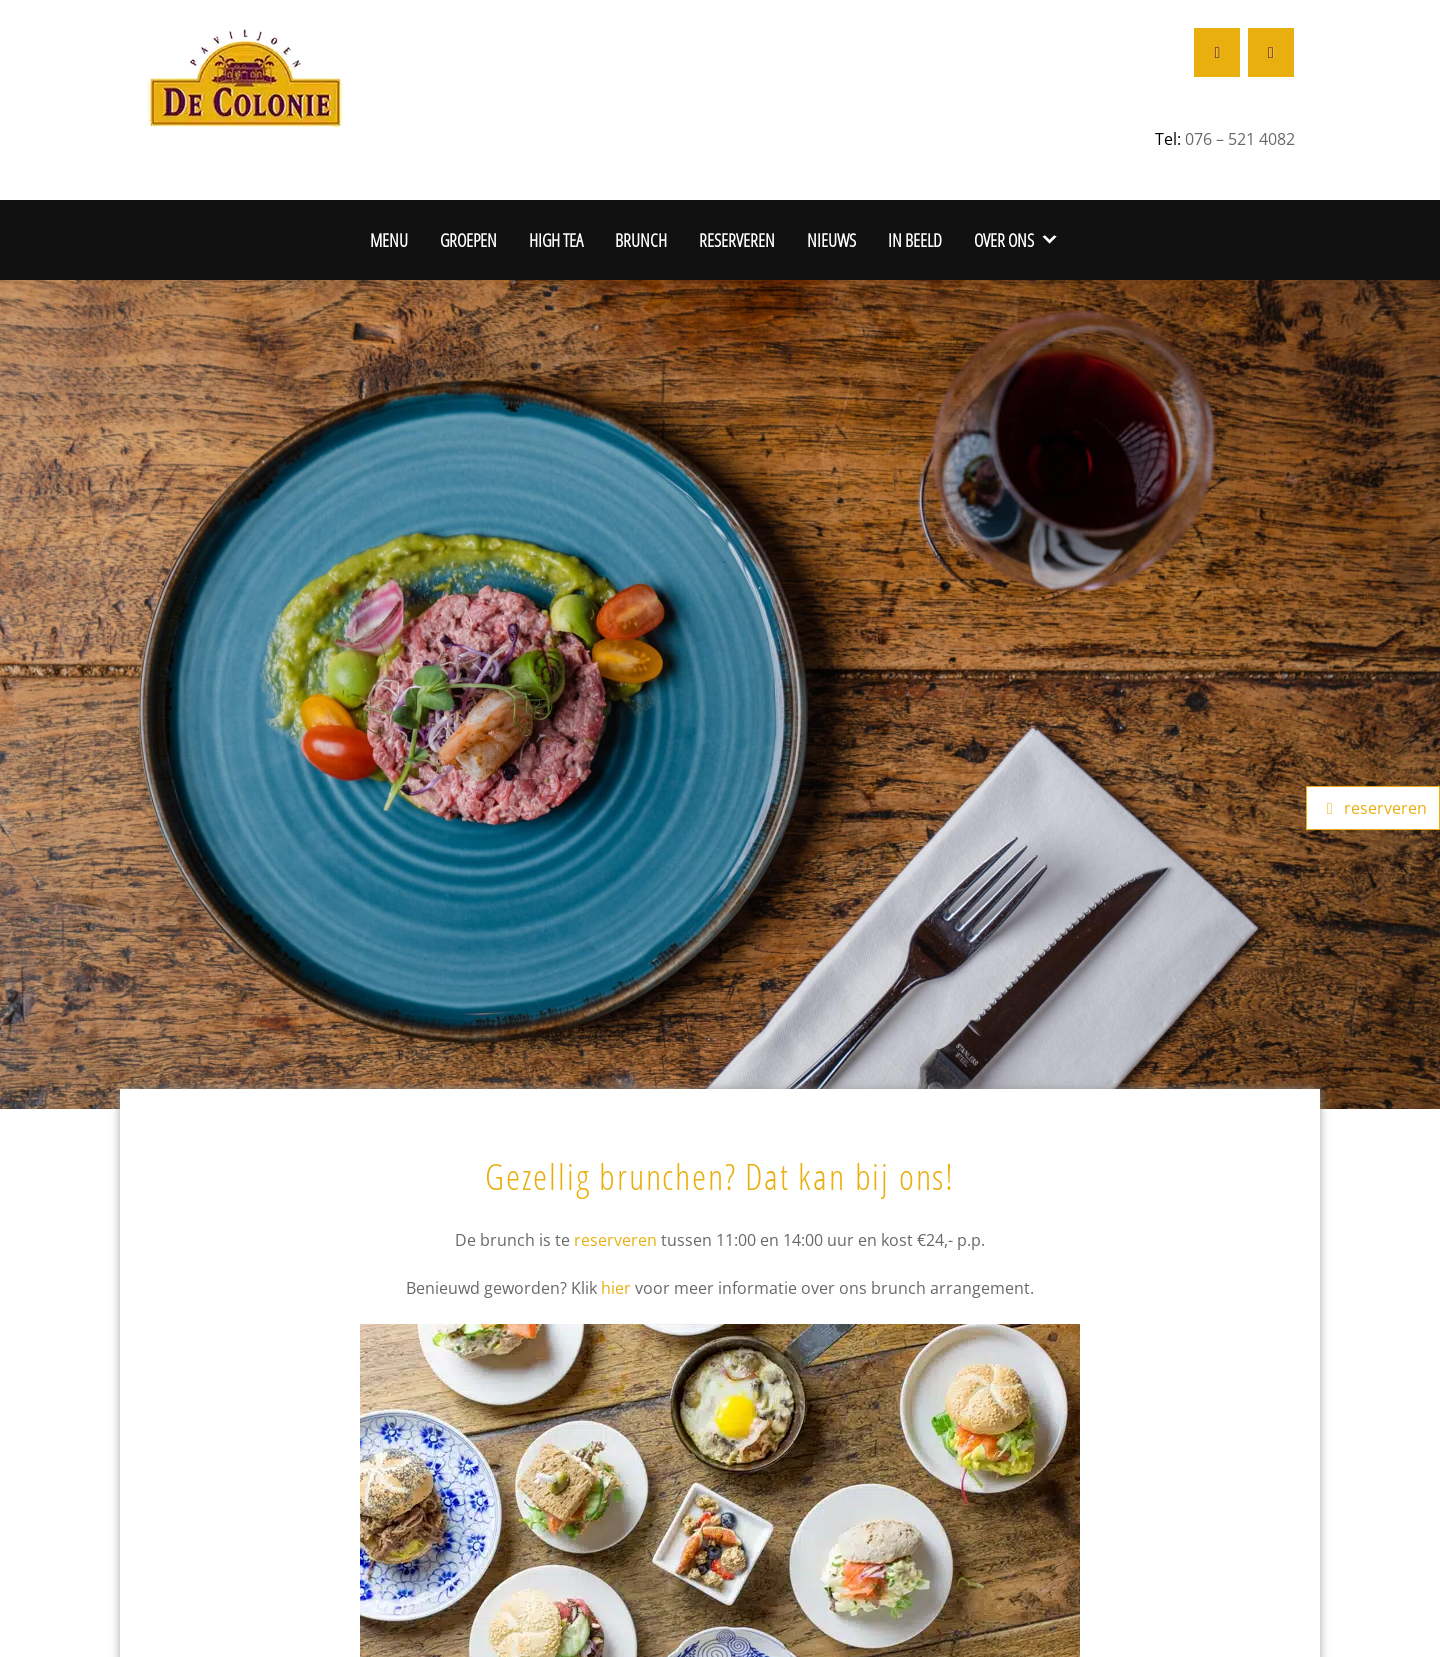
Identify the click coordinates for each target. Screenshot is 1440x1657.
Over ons (1004, 239)
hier (616, 1288)
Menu (389, 239)
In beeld (915, 239)
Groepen (468, 239)
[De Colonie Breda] (245, 75)
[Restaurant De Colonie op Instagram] (1271, 52)
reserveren (615, 1240)
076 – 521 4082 (1240, 139)
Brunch (641, 239)
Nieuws (831, 239)
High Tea (556, 239)
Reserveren (737, 239)
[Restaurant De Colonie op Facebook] (1217, 52)
